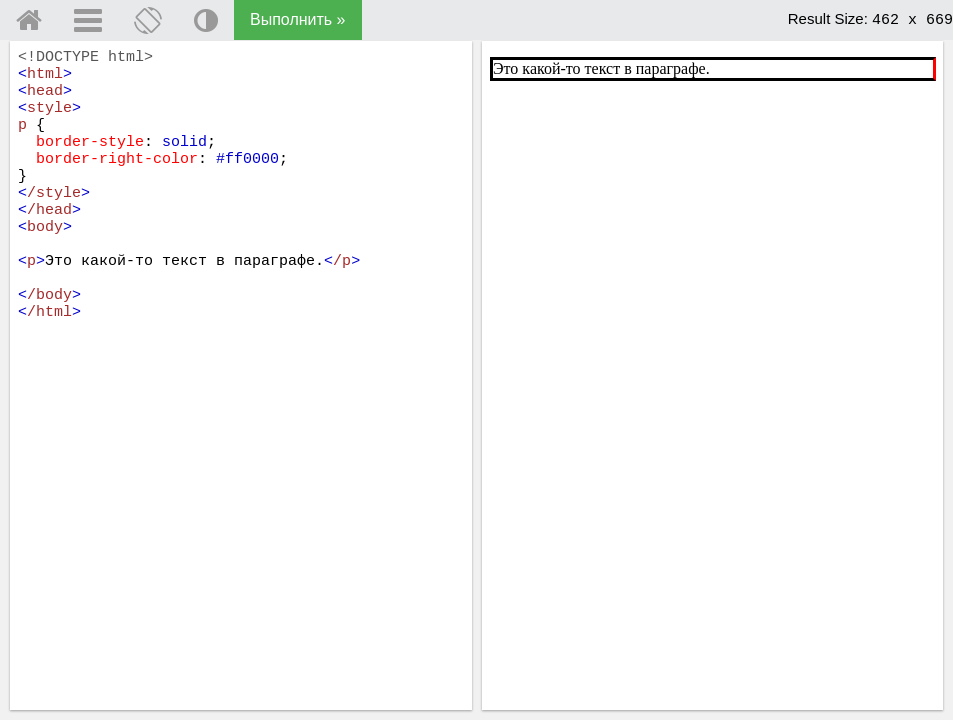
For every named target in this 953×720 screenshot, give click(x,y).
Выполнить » (298, 19)
